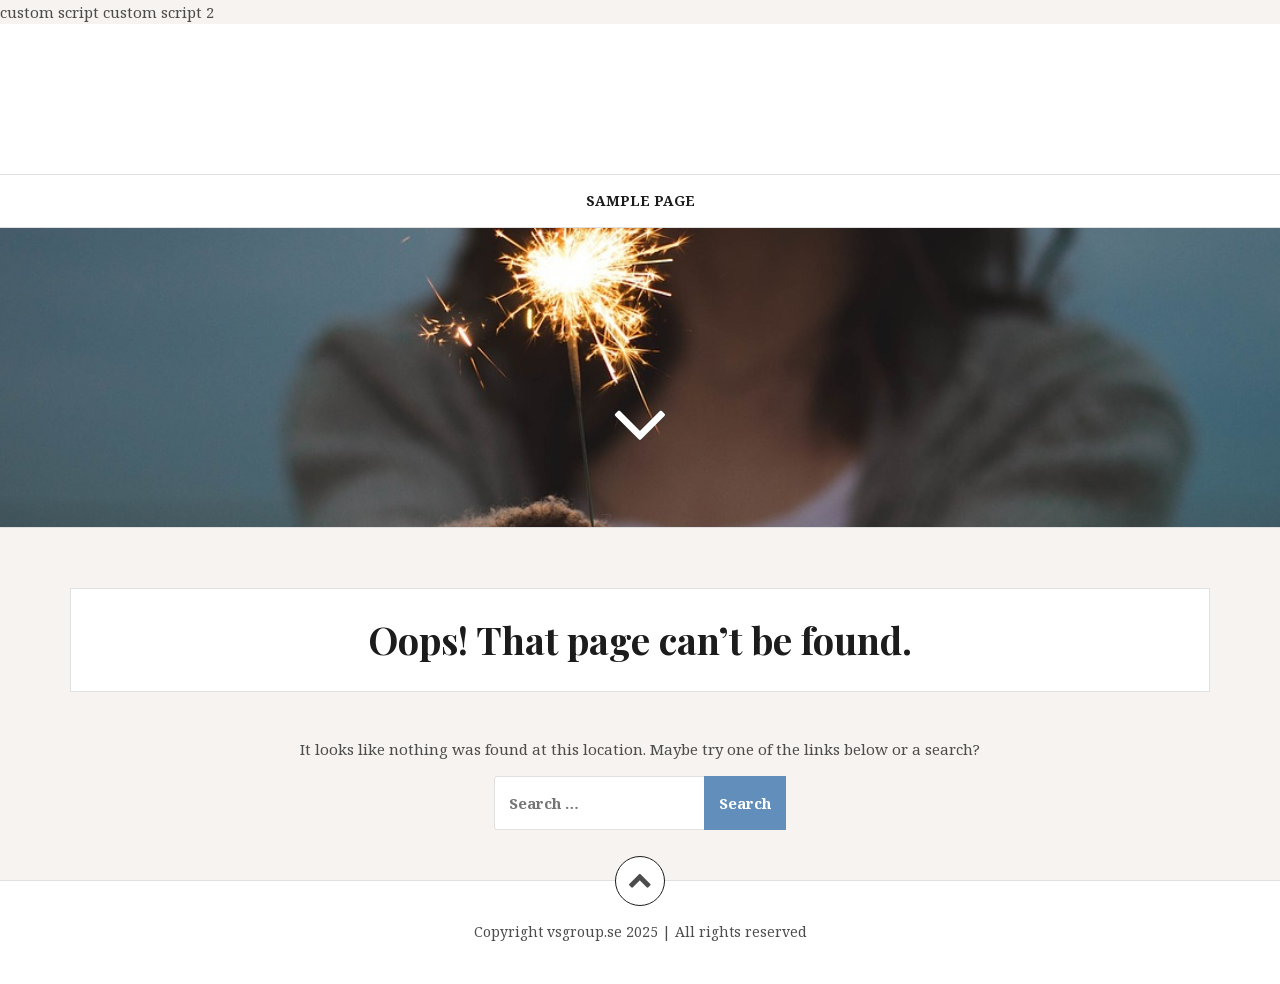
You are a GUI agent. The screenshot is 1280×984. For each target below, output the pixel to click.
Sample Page (640, 200)
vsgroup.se (584, 931)
